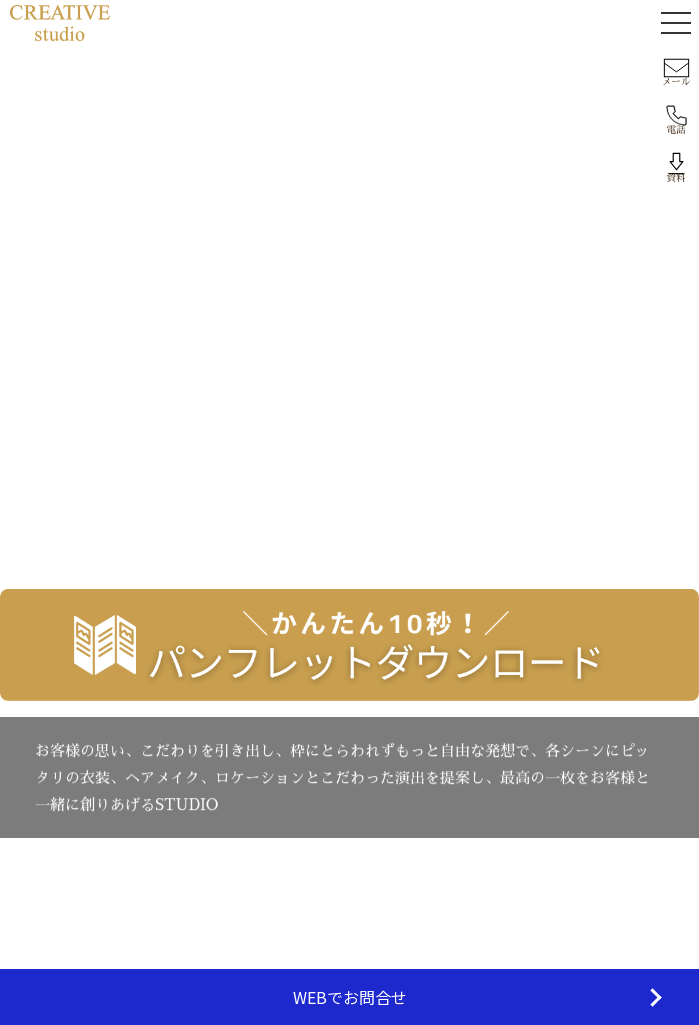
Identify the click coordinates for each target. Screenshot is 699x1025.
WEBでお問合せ (350, 997)
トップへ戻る (350, 463)
